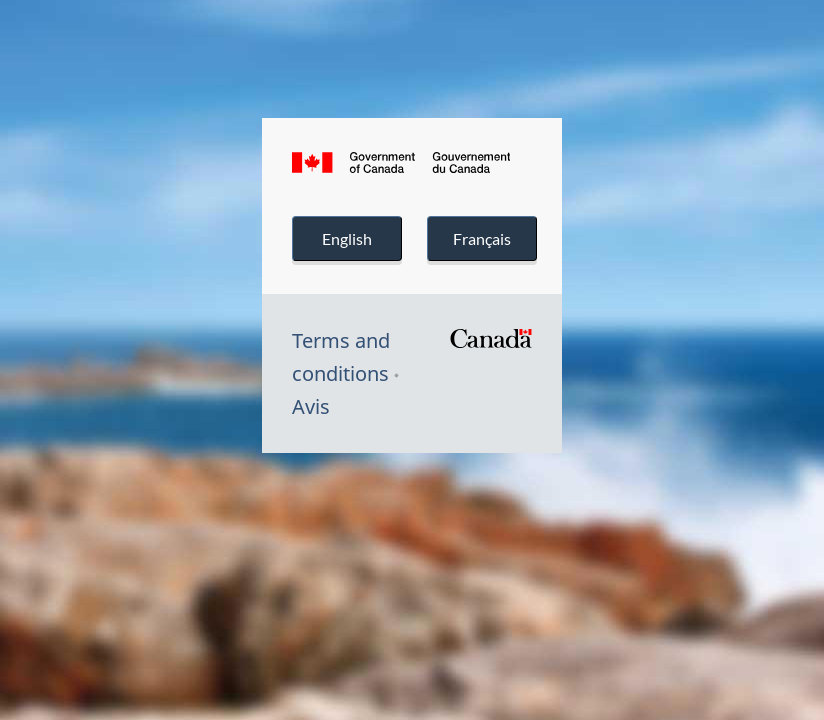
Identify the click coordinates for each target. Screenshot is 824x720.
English (347, 238)
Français (481, 238)
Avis (311, 406)
